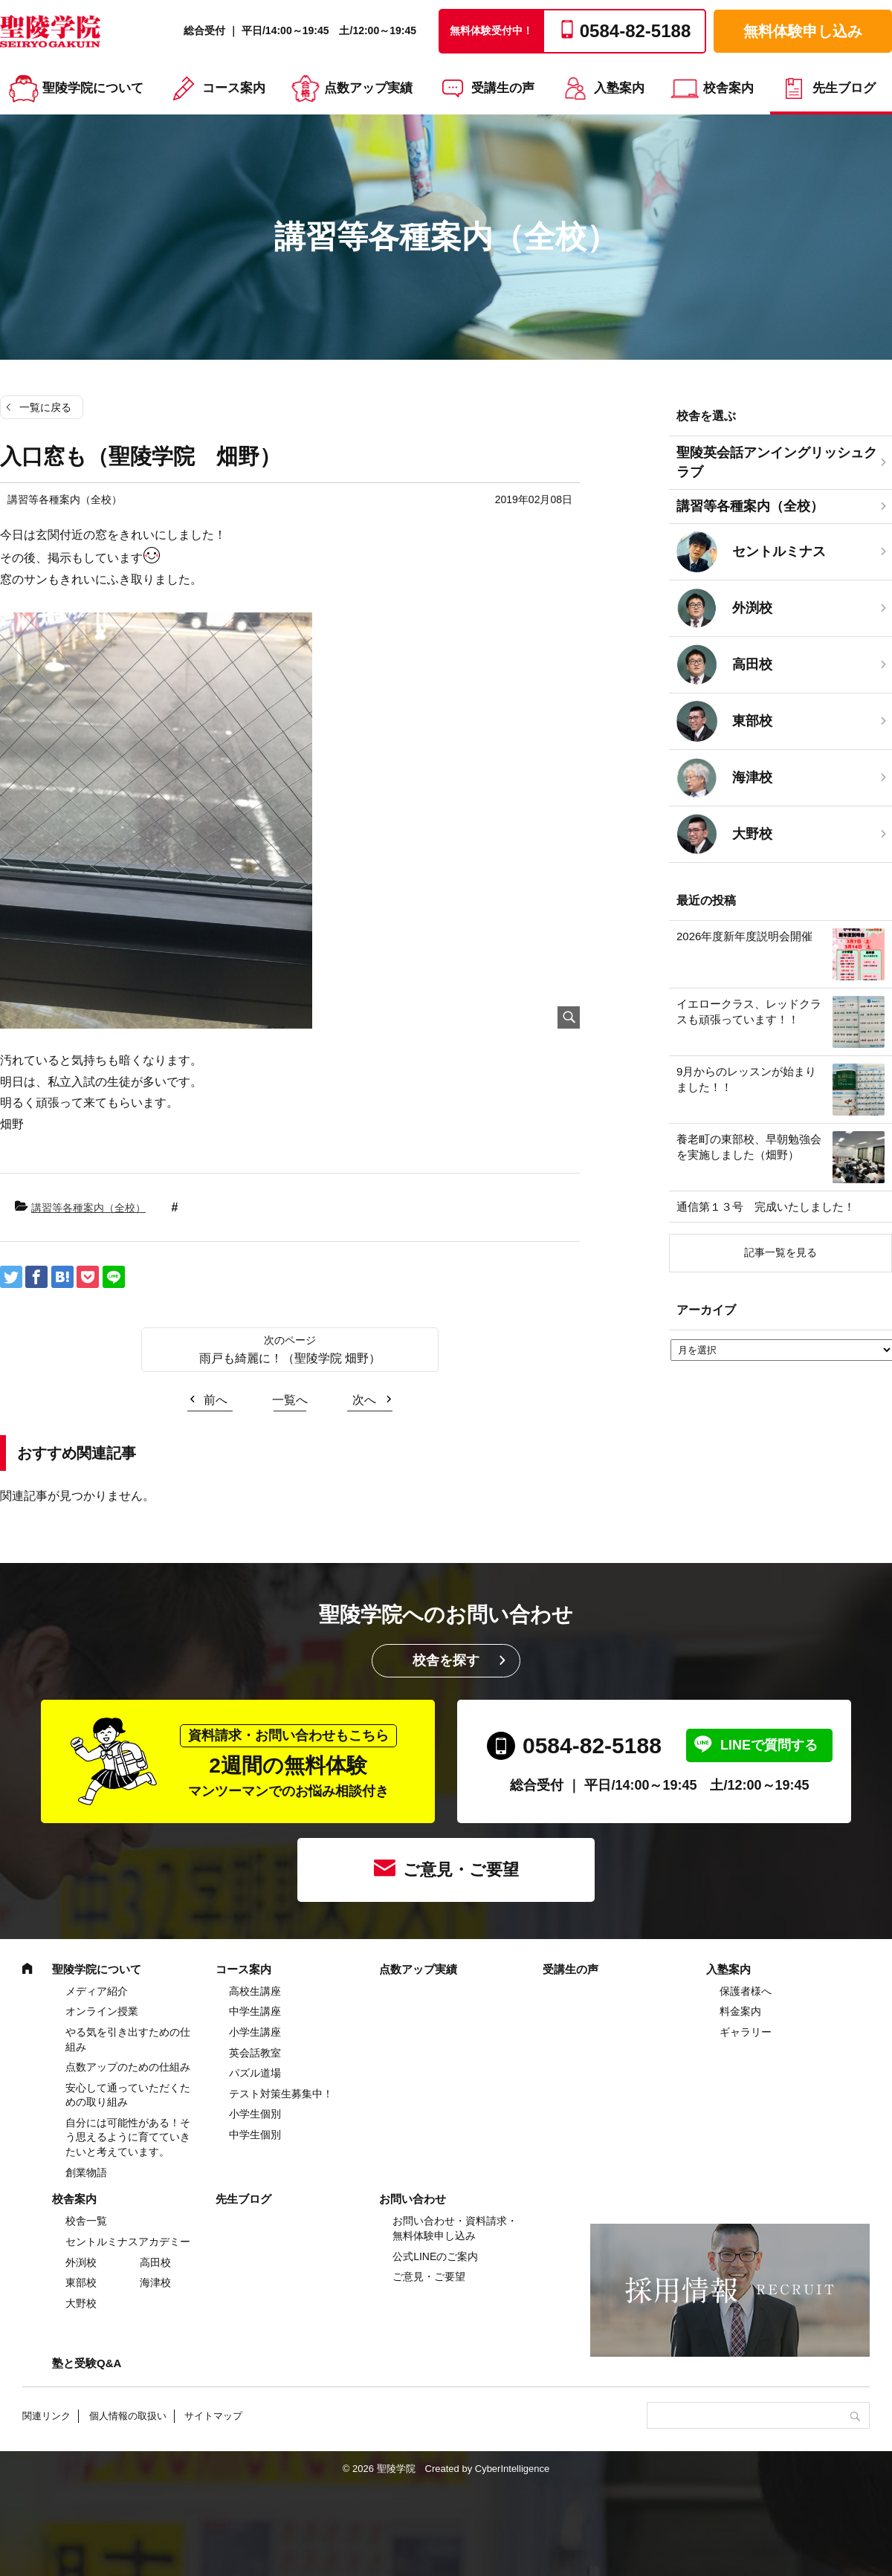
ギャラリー (746, 2032)
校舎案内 (728, 88)
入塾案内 (619, 88)
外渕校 (81, 2262)
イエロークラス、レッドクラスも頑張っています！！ (748, 1011)
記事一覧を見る (780, 1252)
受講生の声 (502, 88)
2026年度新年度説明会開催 (744, 936)
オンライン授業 (101, 2011)
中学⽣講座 (255, 2011)
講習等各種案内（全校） (88, 1208)
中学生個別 (255, 2134)
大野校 (81, 2303)
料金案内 (740, 2011)
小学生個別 (255, 2114)
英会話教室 (255, 2053)
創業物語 (86, 2172)
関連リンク (46, 2415)
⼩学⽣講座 (255, 2032)
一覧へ (290, 1400)
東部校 (81, 2282)
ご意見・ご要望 (461, 1869)
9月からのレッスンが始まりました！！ (746, 1079)
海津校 (155, 2282)
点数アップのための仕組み (127, 2067)
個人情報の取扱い (128, 2415)
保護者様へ (746, 1991)
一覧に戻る (45, 407)
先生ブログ (844, 88)
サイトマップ (213, 2415)
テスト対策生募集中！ (281, 2094)
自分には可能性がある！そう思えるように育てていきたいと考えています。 (127, 2137)
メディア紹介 (96, 1991)
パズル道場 (255, 2073)
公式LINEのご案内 (435, 2256)
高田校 (155, 2262)
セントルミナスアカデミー (127, 2241)
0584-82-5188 (592, 1745)
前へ (215, 1400)
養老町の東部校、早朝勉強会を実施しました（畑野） (748, 1147)
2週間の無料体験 (288, 1761)
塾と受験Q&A (86, 2363)
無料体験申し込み (802, 31)
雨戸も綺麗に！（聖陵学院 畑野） (290, 1358)
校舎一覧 (86, 2221)
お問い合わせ (412, 2198)
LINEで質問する (769, 1745)
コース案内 (233, 88)
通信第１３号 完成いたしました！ (765, 1206)
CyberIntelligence (512, 2468)
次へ (364, 1400)
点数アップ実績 (368, 88)
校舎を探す (446, 1660)
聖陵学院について (92, 88)
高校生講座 (255, 1991)
